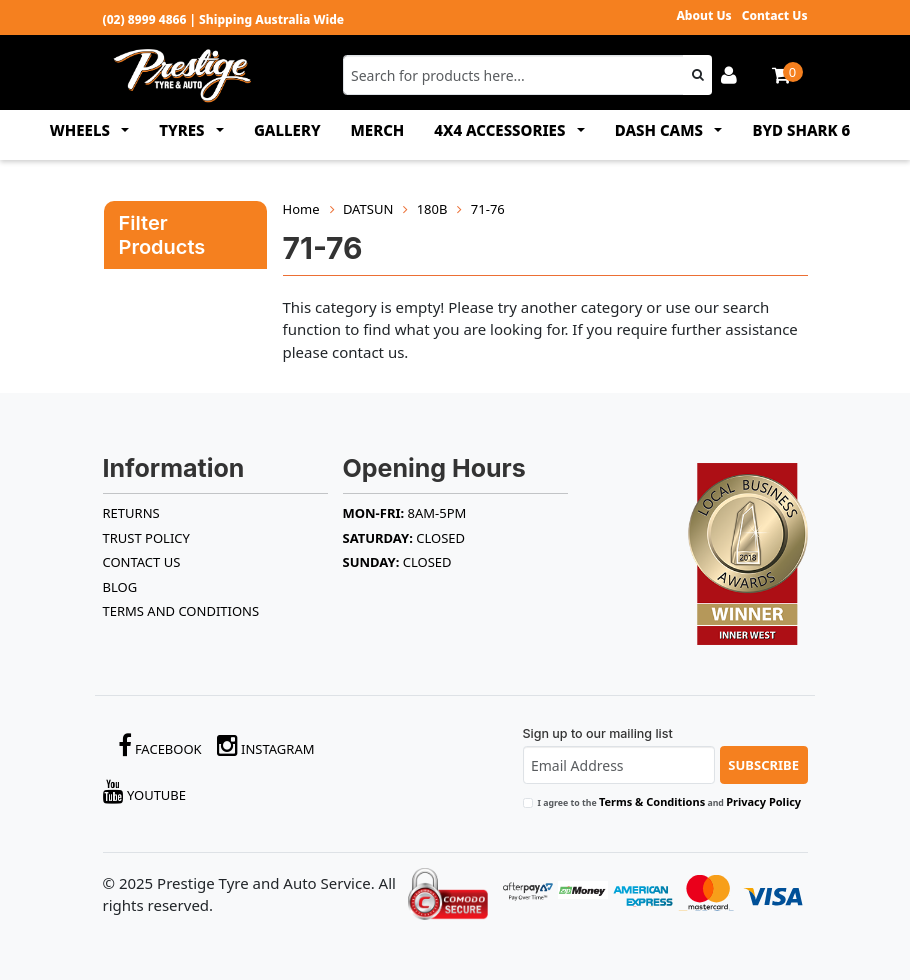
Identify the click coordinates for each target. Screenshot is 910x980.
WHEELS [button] (82, 130)
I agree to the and (670, 801)
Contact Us (775, 15)
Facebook (160, 745)
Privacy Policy (763, 801)
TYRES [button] (183, 130)
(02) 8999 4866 (145, 19)
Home (301, 209)
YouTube (145, 791)
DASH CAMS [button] (661, 130)
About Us (703, 15)
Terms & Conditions (652, 801)
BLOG (120, 587)
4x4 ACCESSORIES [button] (501, 130)
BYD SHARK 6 (801, 130)
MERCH (378, 130)
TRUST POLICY (146, 538)
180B (432, 209)
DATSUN (368, 209)
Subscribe (763, 765)
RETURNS (131, 513)
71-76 (488, 209)
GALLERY (287, 130)
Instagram (266, 745)
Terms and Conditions (181, 611)
